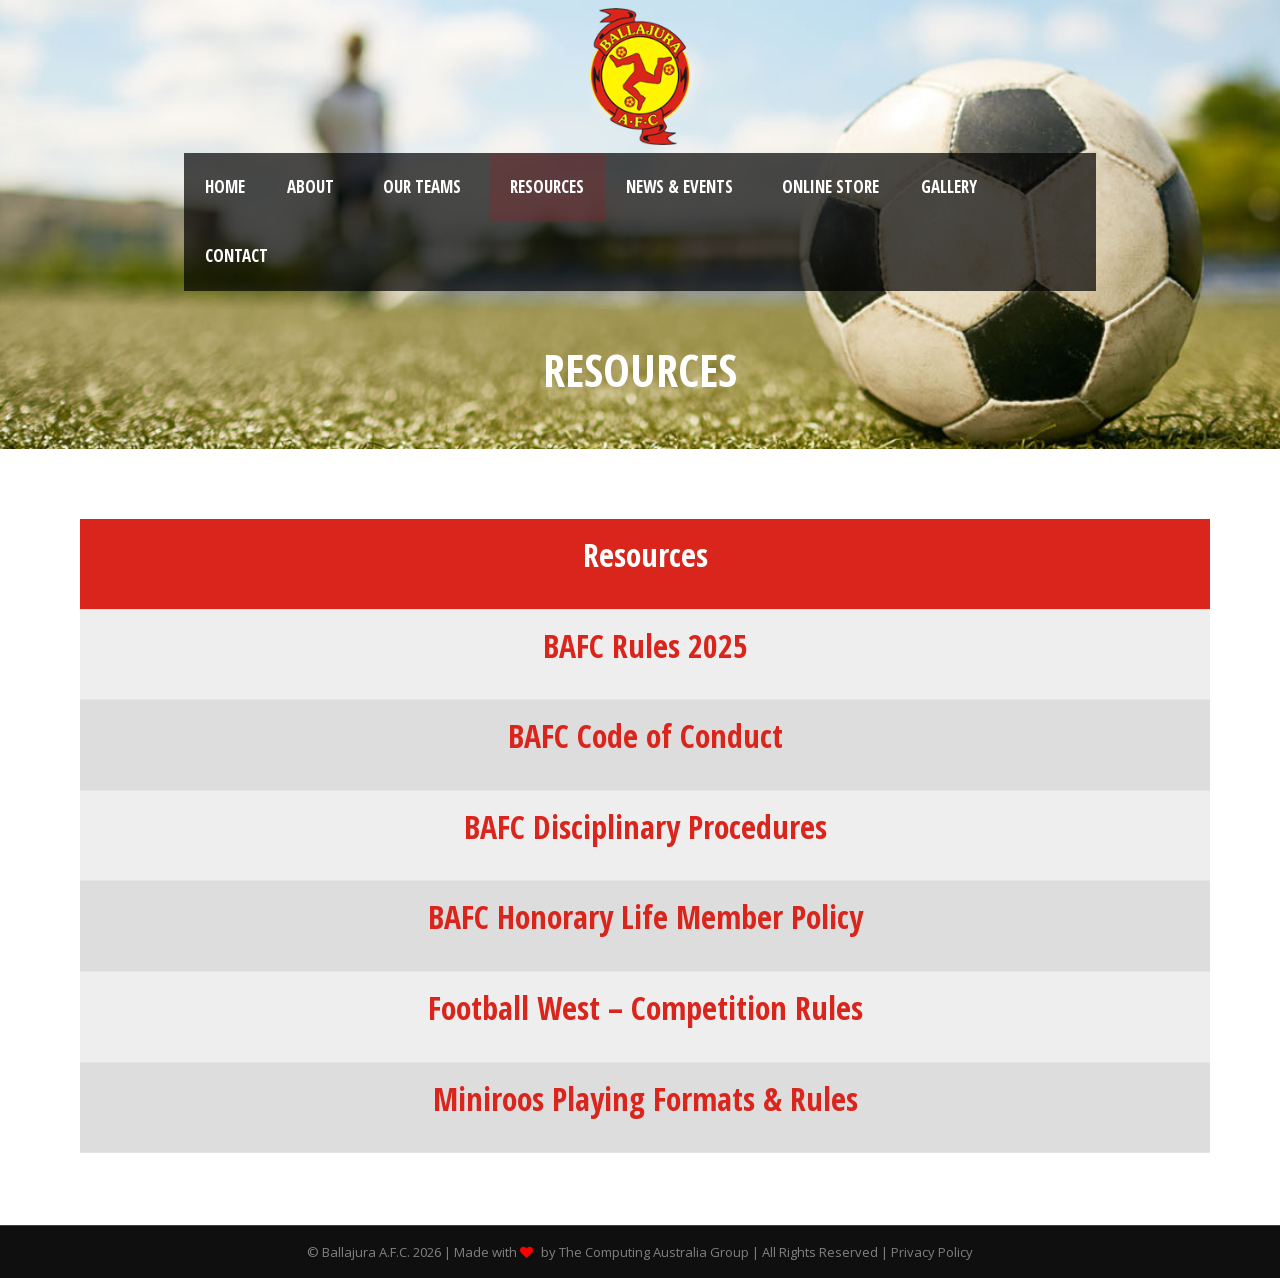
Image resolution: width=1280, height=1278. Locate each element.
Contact (236, 255)
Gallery (949, 186)
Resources (547, 186)
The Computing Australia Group (654, 1252)
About (310, 186)
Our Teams (422, 186)
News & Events (679, 186)
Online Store (830, 186)
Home (225, 186)
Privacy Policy (932, 1252)
